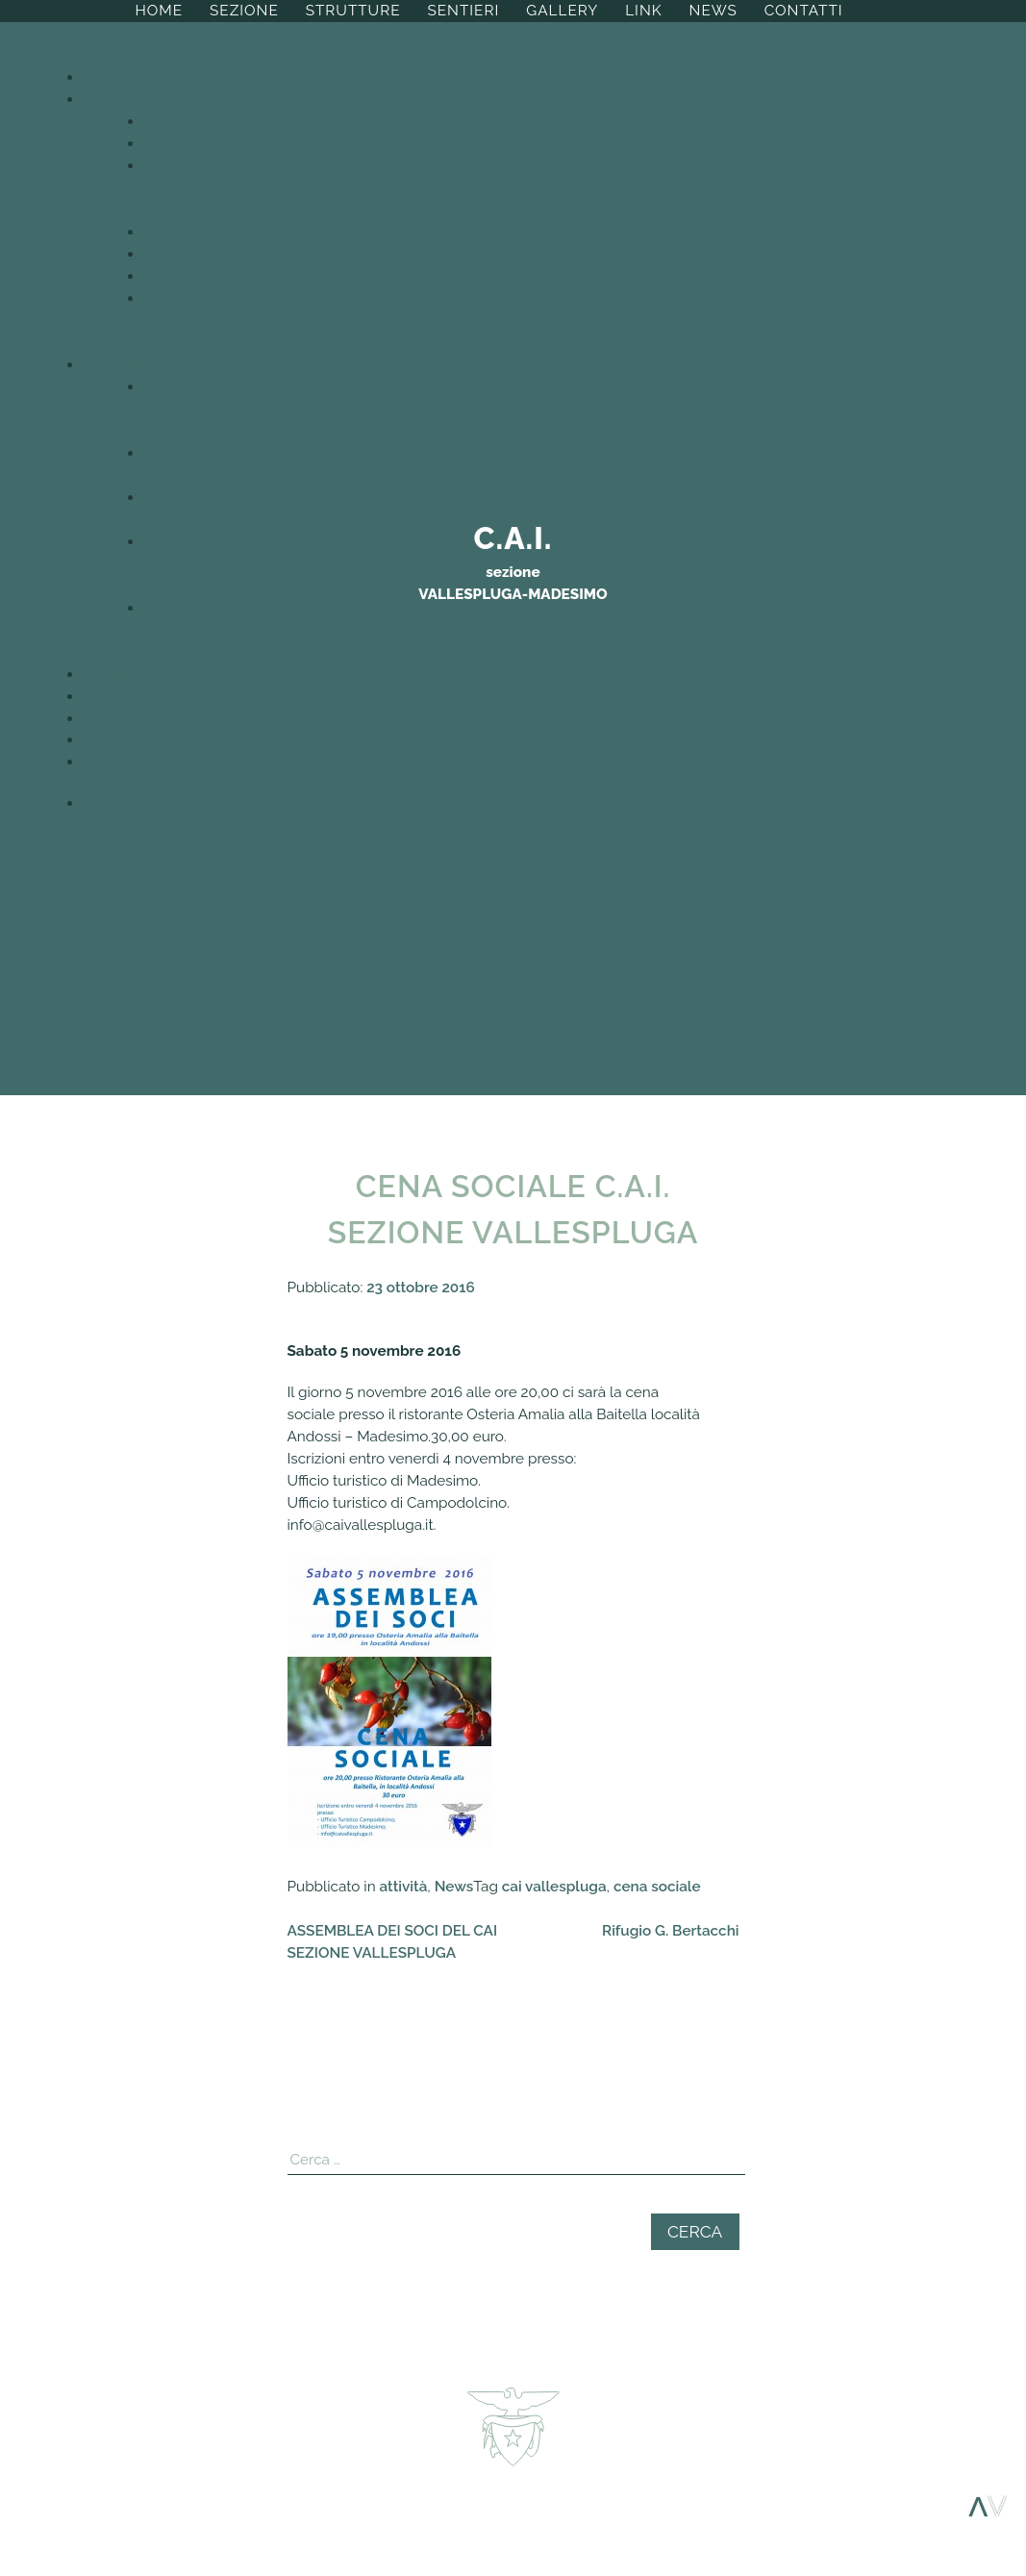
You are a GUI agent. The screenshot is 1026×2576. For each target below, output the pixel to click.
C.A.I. (512, 538)
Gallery (562, 10)
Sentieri (463, 10)
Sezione (244, 10)
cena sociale (657, 1886)
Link (643, 10)
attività (404, 1886)
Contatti (803, 10)
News (713, 10)
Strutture (353, 10)
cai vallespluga (554, 1886)
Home (159, 10)
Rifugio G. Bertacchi (670, 1930)
